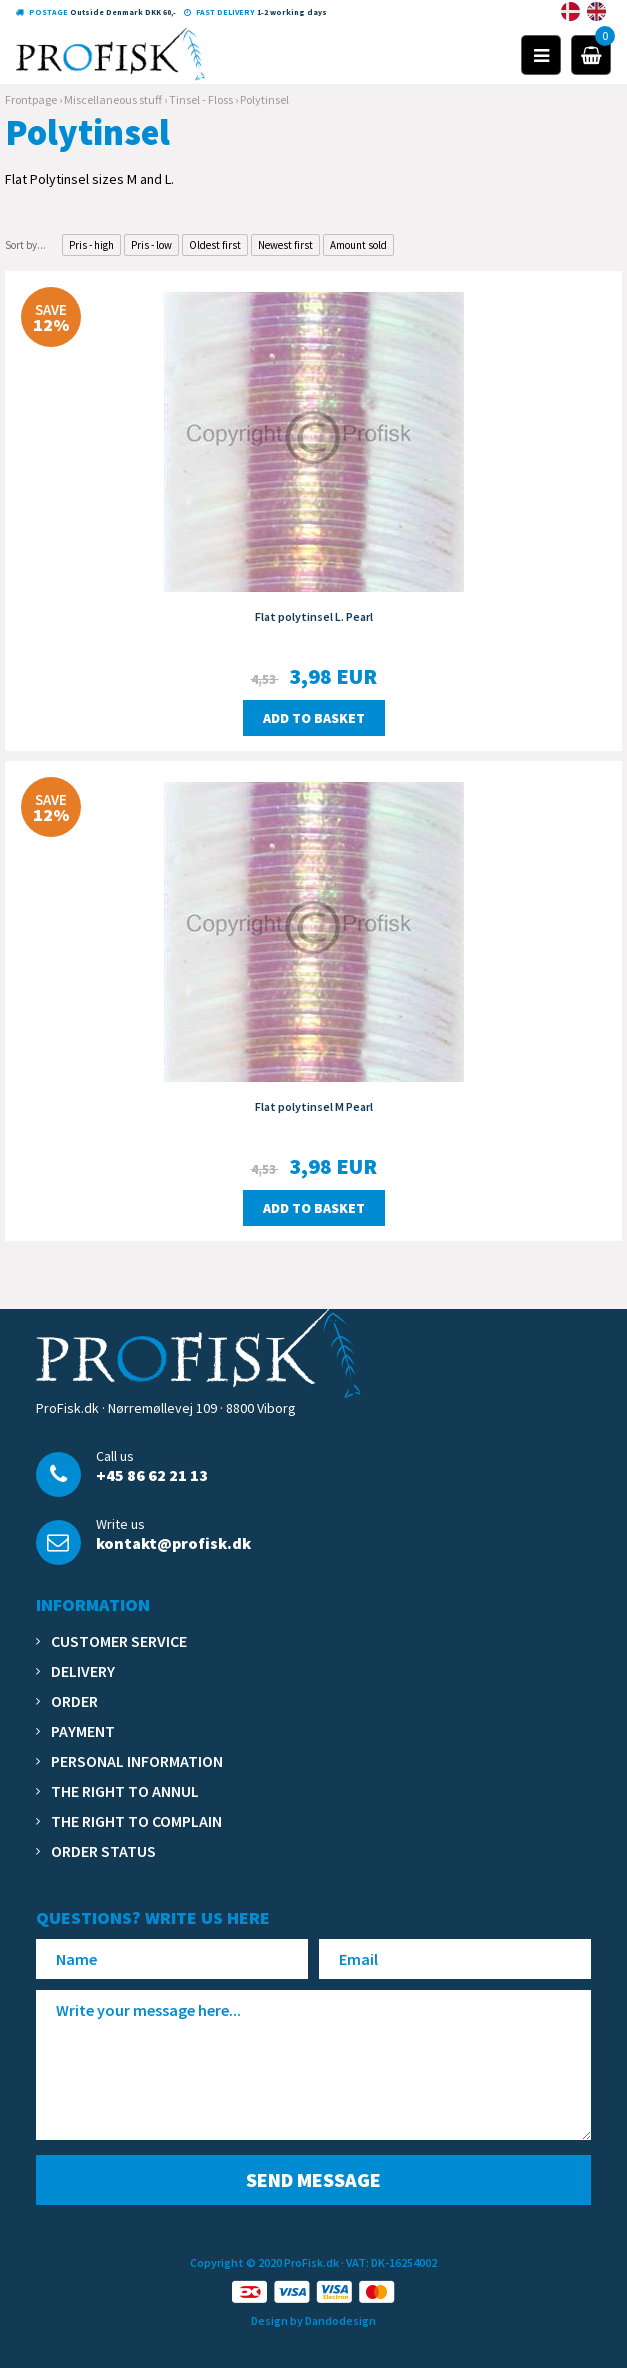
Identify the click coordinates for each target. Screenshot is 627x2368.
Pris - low (151, 245)
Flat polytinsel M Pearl (314, 1106)
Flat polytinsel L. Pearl (314, 616)
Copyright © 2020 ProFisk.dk (264, 2262)
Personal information (137, 1761)
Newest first (285, 245)
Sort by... (25, 245)
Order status (103, 1851)
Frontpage (31, 99)
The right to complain (136, 1821)
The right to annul (125, 1791)
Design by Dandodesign (313, 2320)
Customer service (119, 1641)
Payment (83, 1731)
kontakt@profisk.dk (173, 1543)
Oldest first (215, 245)
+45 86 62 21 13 (152, 1475)
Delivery (83, 1671)
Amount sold (358, 245)
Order (74, 1701)
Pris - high (91, 245)
